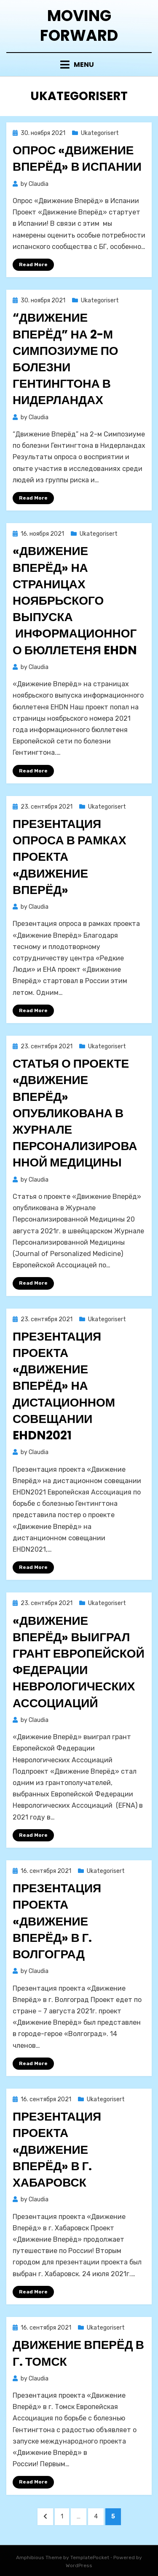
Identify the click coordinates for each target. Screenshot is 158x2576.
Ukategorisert (100, 133)
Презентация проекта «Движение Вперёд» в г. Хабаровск (57, 2149)
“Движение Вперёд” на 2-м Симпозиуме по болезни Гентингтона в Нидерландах (65, 358)
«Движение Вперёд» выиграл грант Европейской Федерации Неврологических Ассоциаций (79, 1662)
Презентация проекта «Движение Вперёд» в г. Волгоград (57, 1921)
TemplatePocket (89, 2557)
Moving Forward (79, 25)
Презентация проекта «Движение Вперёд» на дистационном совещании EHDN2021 (64, 1386)
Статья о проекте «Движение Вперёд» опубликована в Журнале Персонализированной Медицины (75, 1113)
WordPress (79, 2565)
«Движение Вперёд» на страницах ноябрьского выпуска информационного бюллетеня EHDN (75, 600)
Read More (33, 264)
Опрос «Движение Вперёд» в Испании (77, 158)
